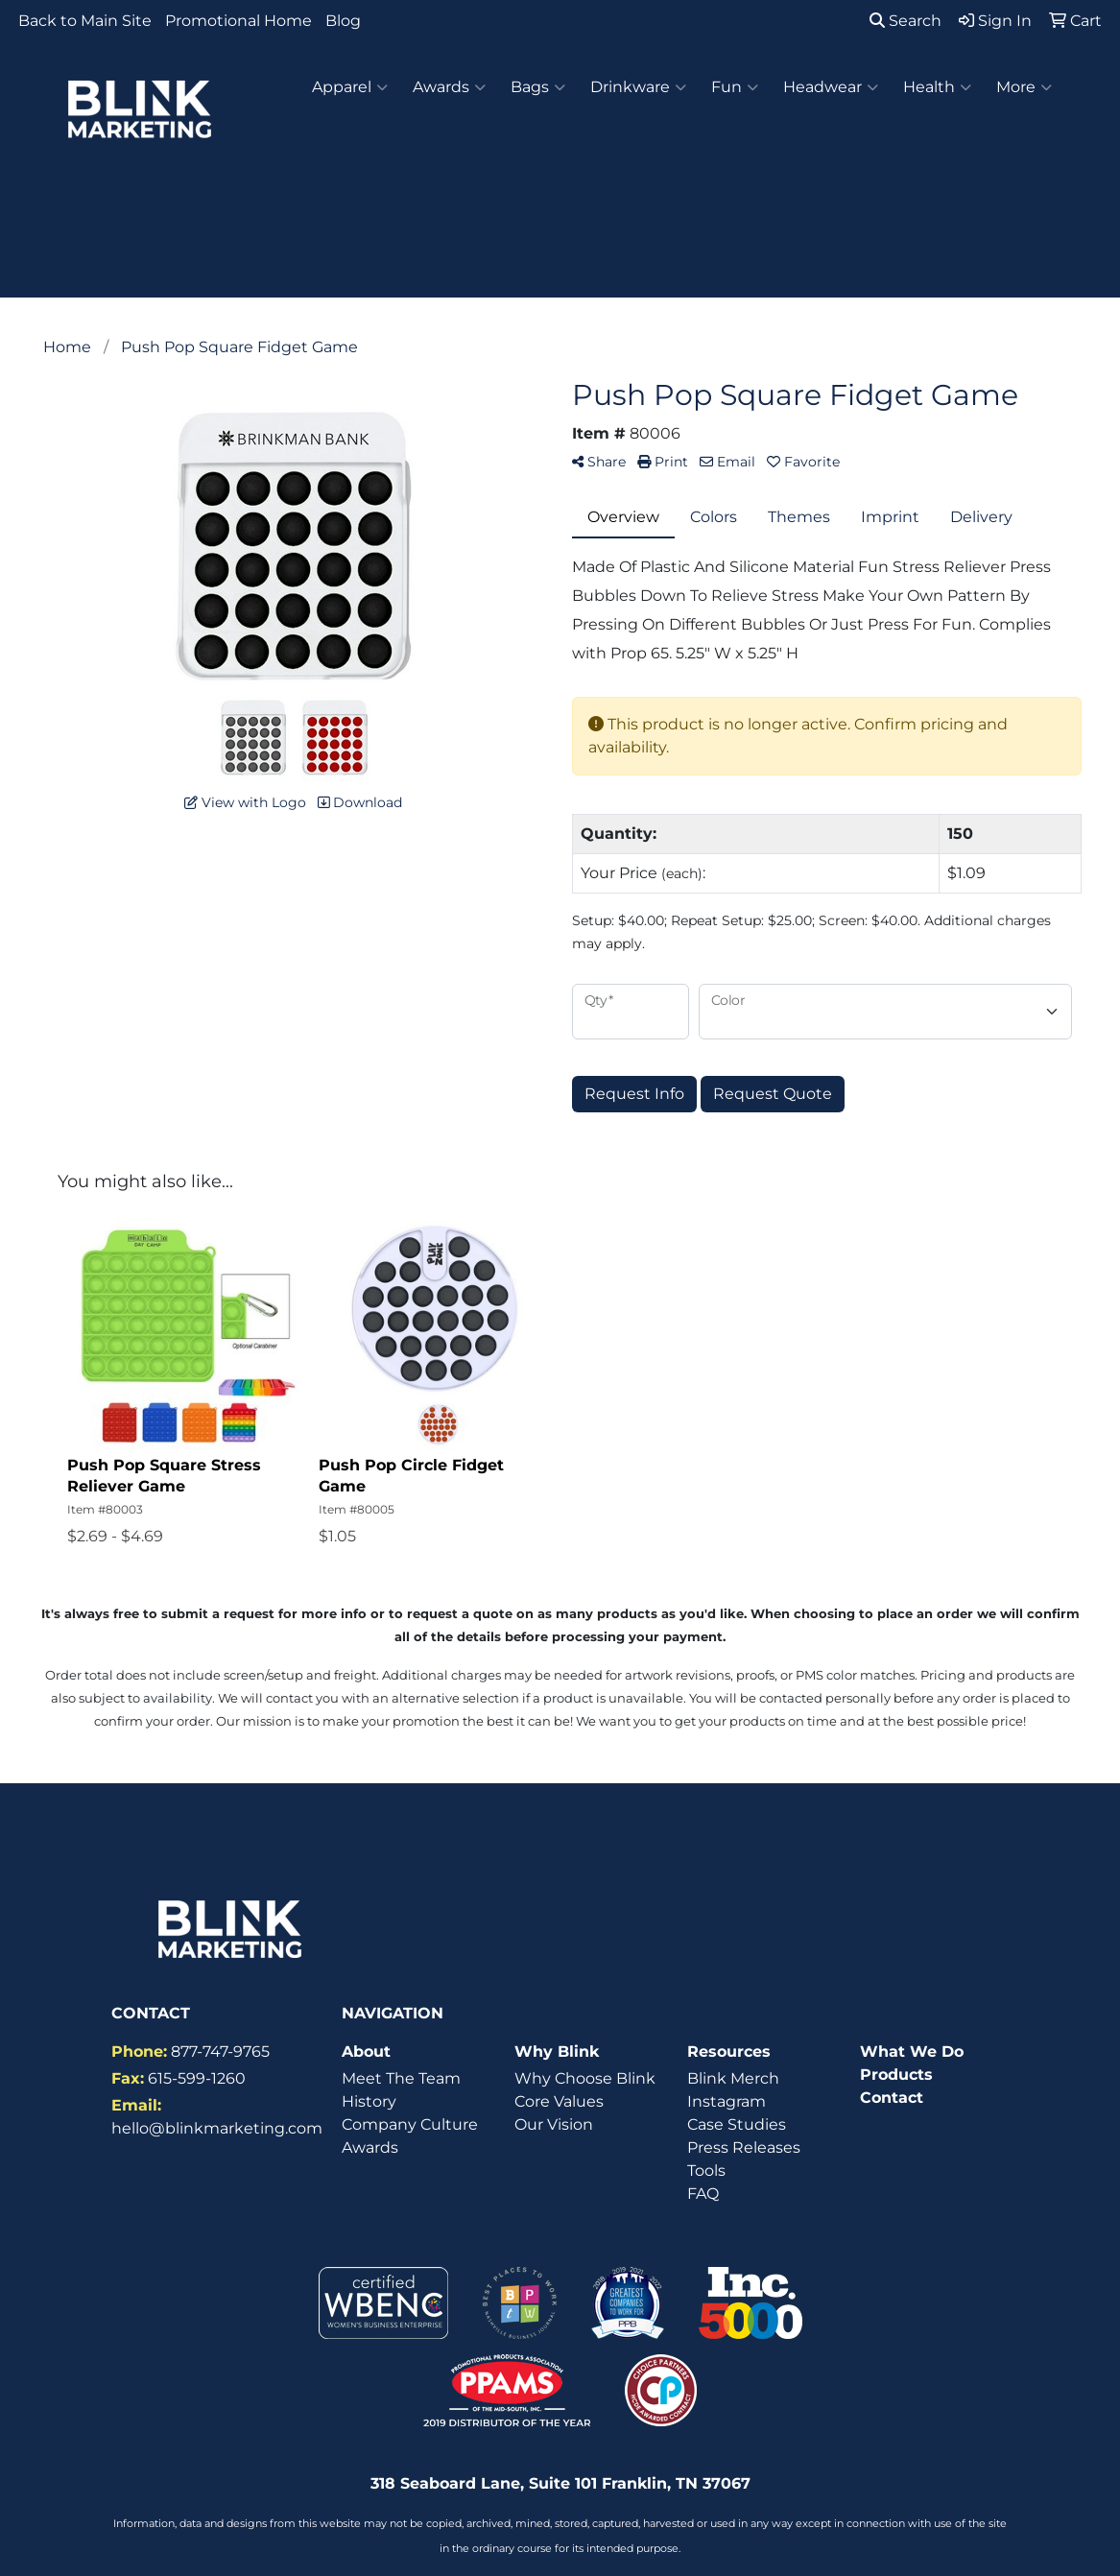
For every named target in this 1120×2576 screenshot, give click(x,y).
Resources (729, 2051)
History (369, 2101)
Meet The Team (401, 2078)
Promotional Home (238, 21)
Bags (538, 87)
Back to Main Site (85, 21)
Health (937, 87)
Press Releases (743, 2147)
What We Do (912, 2051)
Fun (734, 87)
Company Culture (410, 2124)
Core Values (559, 2101)
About (366, 2051)
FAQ (703, 2193)
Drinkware (638, 87)
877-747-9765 (220, 2051)
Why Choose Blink (584, 2078)
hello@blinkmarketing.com (216, 2128)
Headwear (830, 87)
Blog (343, 21)
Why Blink (556, 2051)
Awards (449, 87)
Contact (891, 2097)
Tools (706, 2170)
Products (896, 2074)
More (1024, 87)
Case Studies (736, 2124)
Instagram (726, 2101)
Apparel (350, 87)
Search (905, 21)
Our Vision (553, 2124)
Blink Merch (733, 2078)
